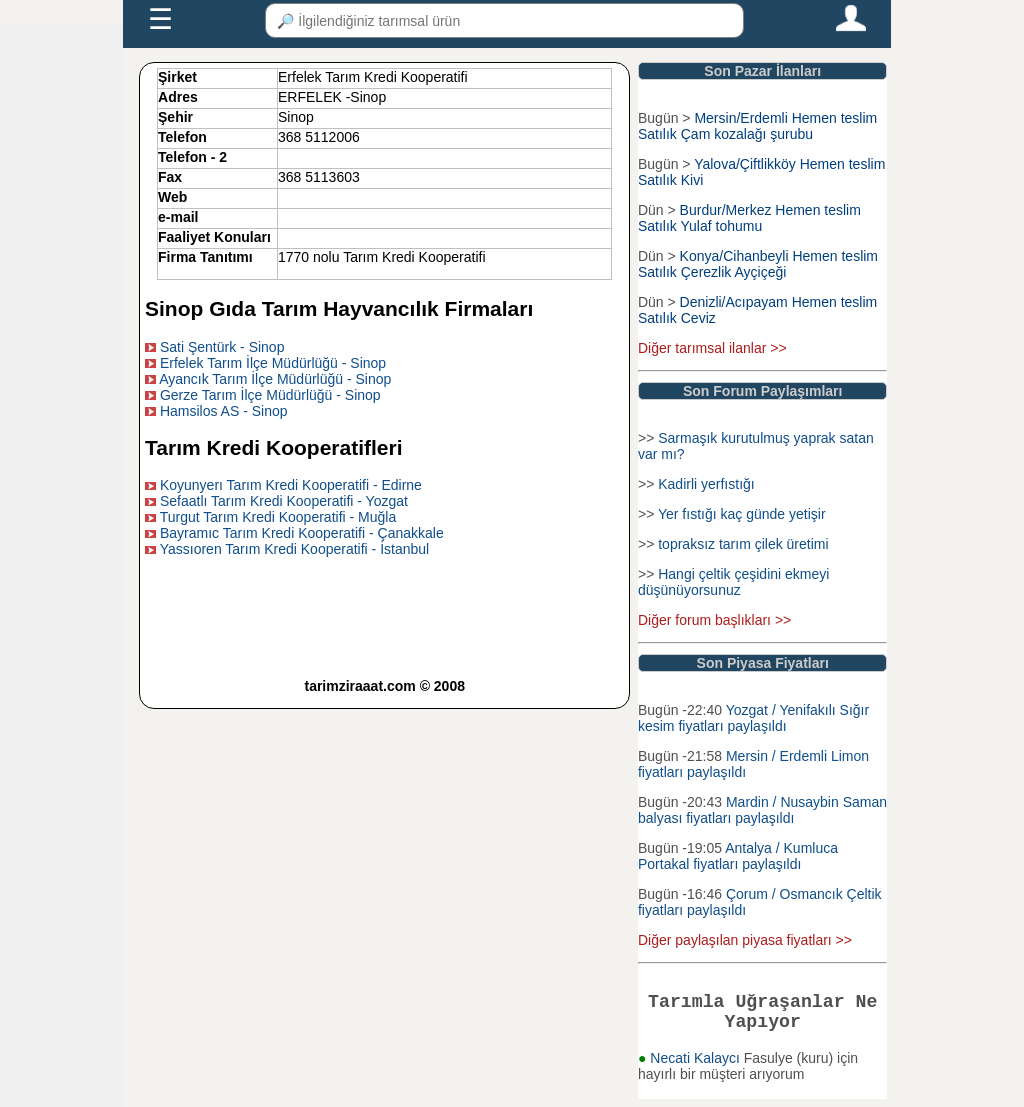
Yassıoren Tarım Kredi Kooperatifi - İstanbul (295, 549)
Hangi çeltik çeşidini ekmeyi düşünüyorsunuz (733, 582)
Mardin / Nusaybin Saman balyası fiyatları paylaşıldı (762, 810)
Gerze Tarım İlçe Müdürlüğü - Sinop (270, 395)
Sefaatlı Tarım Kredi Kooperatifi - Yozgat (284, 501)
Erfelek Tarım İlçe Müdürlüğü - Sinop (273, 363)
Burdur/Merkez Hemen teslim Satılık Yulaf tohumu (749, 218)
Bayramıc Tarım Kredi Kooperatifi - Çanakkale (302, 533)
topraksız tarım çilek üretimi (743, 544)
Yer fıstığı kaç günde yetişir (742, 514)
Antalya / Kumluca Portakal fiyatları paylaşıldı (738, 856)
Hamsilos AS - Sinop (224, 411)
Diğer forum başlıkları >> (714, 620)
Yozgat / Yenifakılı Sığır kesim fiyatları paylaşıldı (753, 718)
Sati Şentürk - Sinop (222, 347)
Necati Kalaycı (696, 1066)
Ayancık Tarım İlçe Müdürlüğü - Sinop (275, 379)
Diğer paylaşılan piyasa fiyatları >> (745, 940)
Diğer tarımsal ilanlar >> (712, 348)
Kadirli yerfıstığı (706, 484)
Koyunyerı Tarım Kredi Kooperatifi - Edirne (291, 485)
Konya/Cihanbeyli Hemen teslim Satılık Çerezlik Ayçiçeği (758, 264)
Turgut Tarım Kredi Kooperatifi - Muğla (278, 517)
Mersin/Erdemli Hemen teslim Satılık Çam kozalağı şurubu (757, 126)
